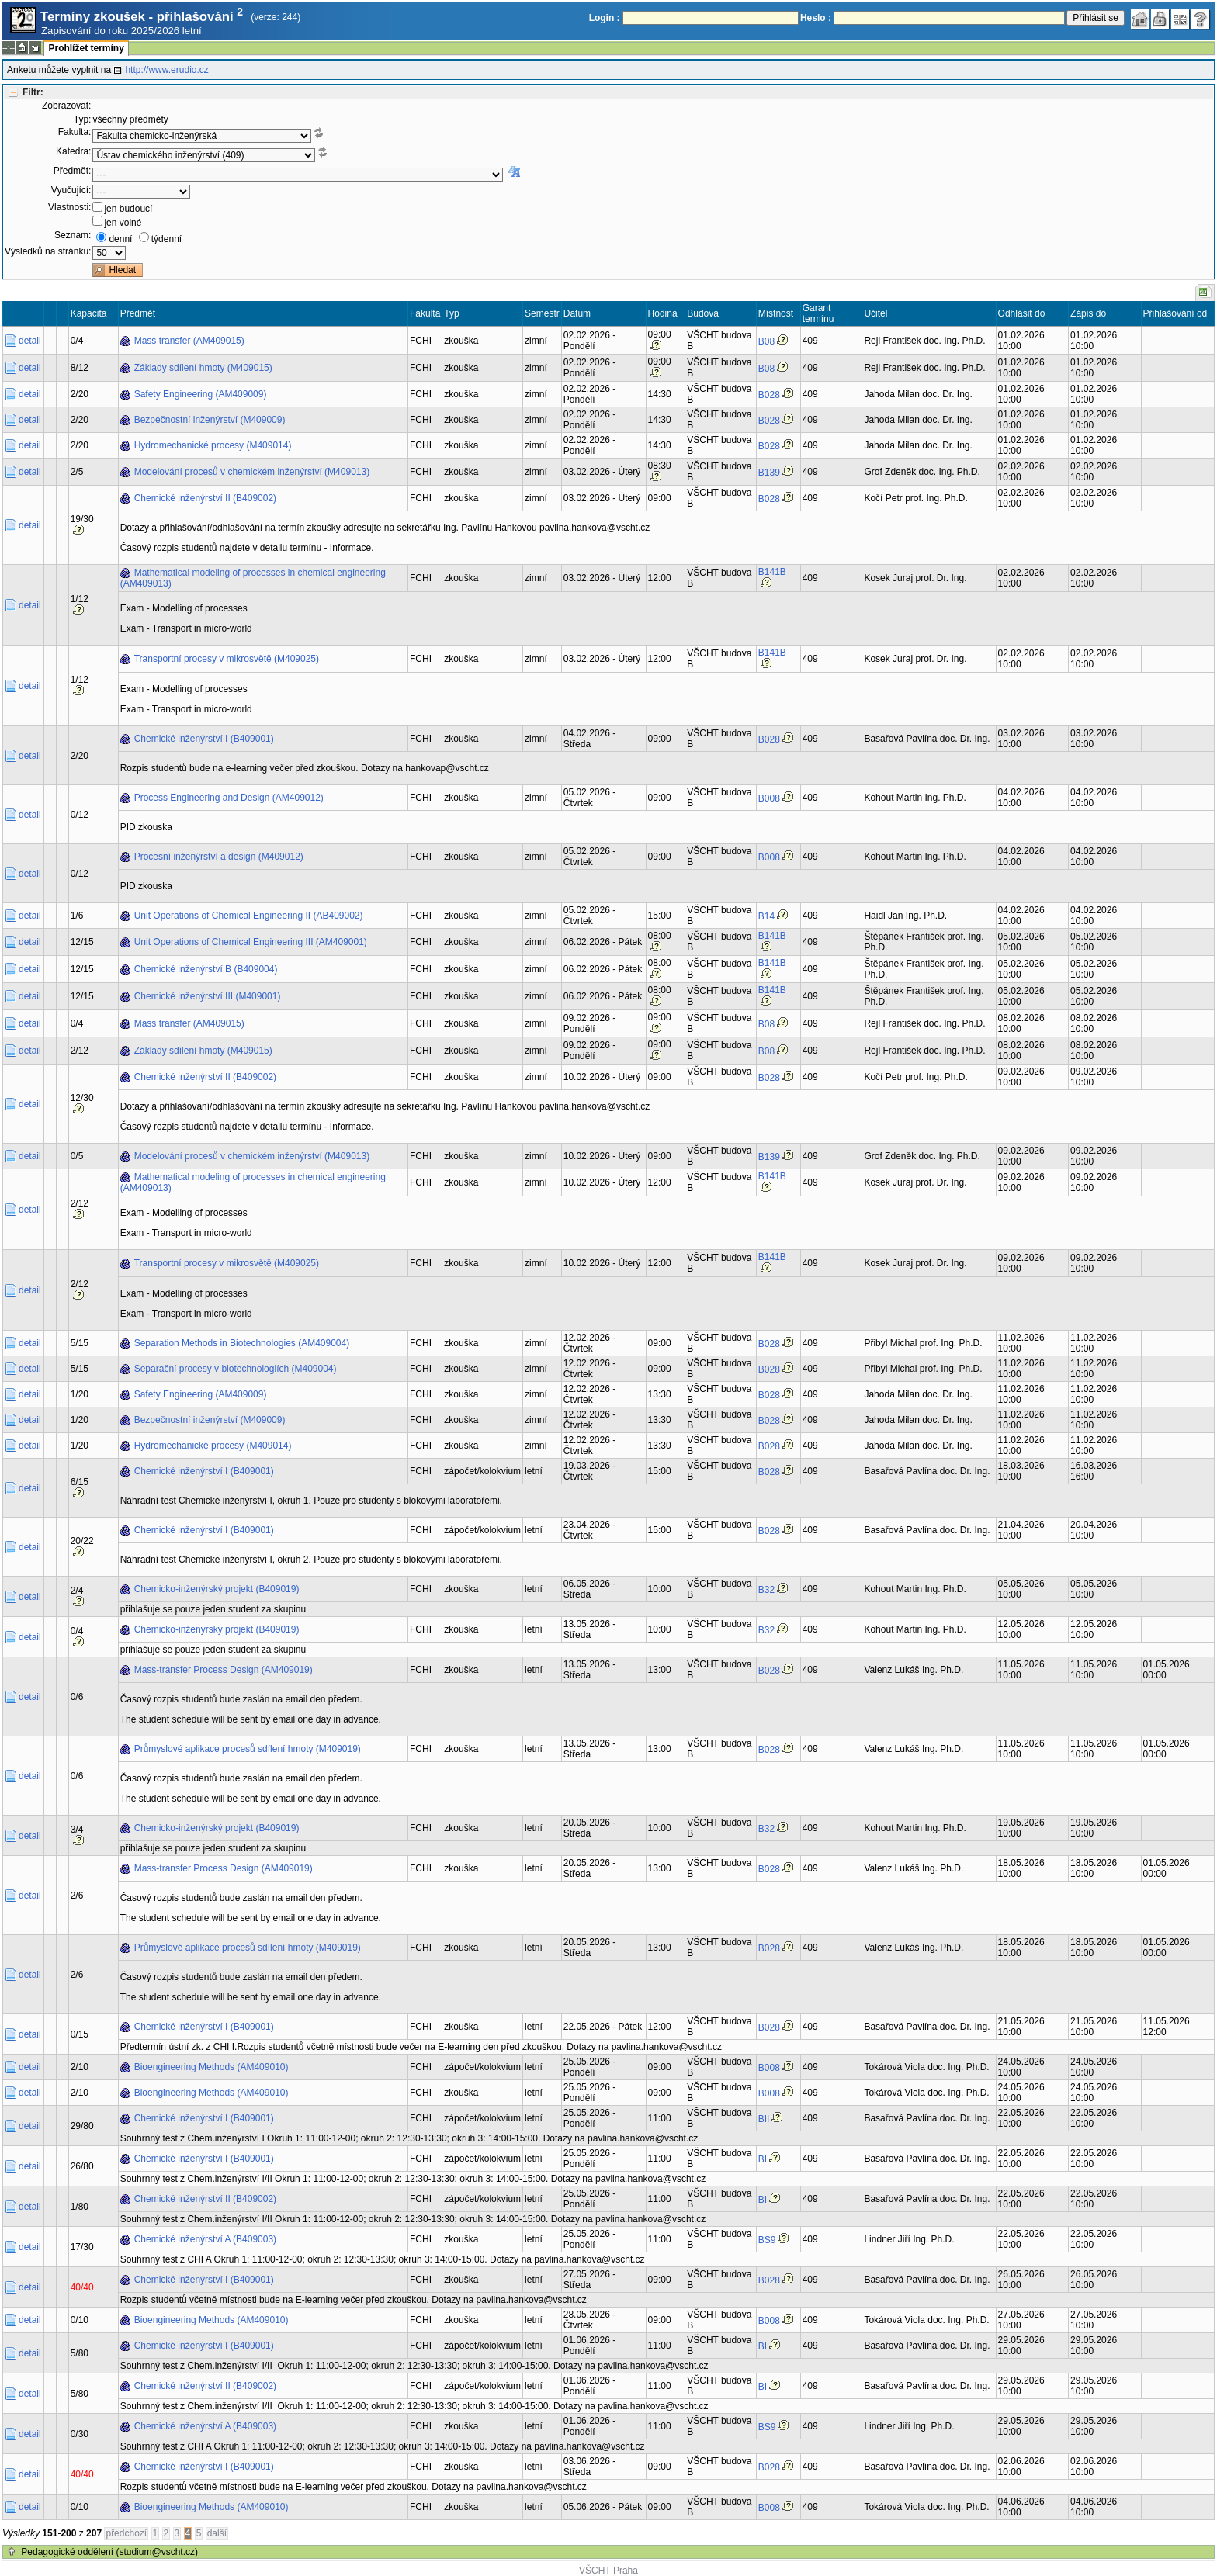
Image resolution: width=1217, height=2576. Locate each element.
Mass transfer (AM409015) (189, 340)
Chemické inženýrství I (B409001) (204, 738)
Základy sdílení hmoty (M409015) (203, 367)
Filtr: (33, 92)
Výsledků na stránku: (48, 251)
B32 (766, 1589)
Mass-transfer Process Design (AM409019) (223, 1669)
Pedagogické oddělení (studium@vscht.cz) (109, 2552)
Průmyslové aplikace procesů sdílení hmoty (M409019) (247, 1748)
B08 (766, 341)
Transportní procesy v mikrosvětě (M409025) (226, 658)
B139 (769, 472)
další (217, 2533)
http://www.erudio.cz (166, 69)
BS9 (767, 2240)
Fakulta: (75, 131)
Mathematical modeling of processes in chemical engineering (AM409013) (253, 578)
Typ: (83, 119)
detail (30, 340)
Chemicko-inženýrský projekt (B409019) (217, 1589)
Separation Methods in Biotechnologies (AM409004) (242, 1343)
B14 (766, 916)
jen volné (122, 222)
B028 (769, 395)
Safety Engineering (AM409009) (200, 394)
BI (762, 2159)
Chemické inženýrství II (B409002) (205, 498)
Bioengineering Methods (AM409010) (211, 2067)
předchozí (126, 2533)
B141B (772, 571)
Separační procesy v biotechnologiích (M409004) (235, 1368)
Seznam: (72, 235)
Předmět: (73, 170)
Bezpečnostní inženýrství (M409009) (210, 419)
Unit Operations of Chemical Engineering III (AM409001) (250, 942)
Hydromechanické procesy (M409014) (213, 445)
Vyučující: (71, 190)
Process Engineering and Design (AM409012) (229, 797)
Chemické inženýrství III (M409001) (207, 996)
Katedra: (73, 151)
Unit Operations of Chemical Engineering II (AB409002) (248, 915)
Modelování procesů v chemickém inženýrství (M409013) (251, 471)
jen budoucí (128, 208)
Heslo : (815, 17)
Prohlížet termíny (85, 48)
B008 (769, 798)
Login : (604, 17)
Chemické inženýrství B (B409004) (206, 969)
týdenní (166, 239)
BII (764, 2119)
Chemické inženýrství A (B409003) (205, 2239)
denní (120, 239)
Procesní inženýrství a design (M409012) (218, 856)
